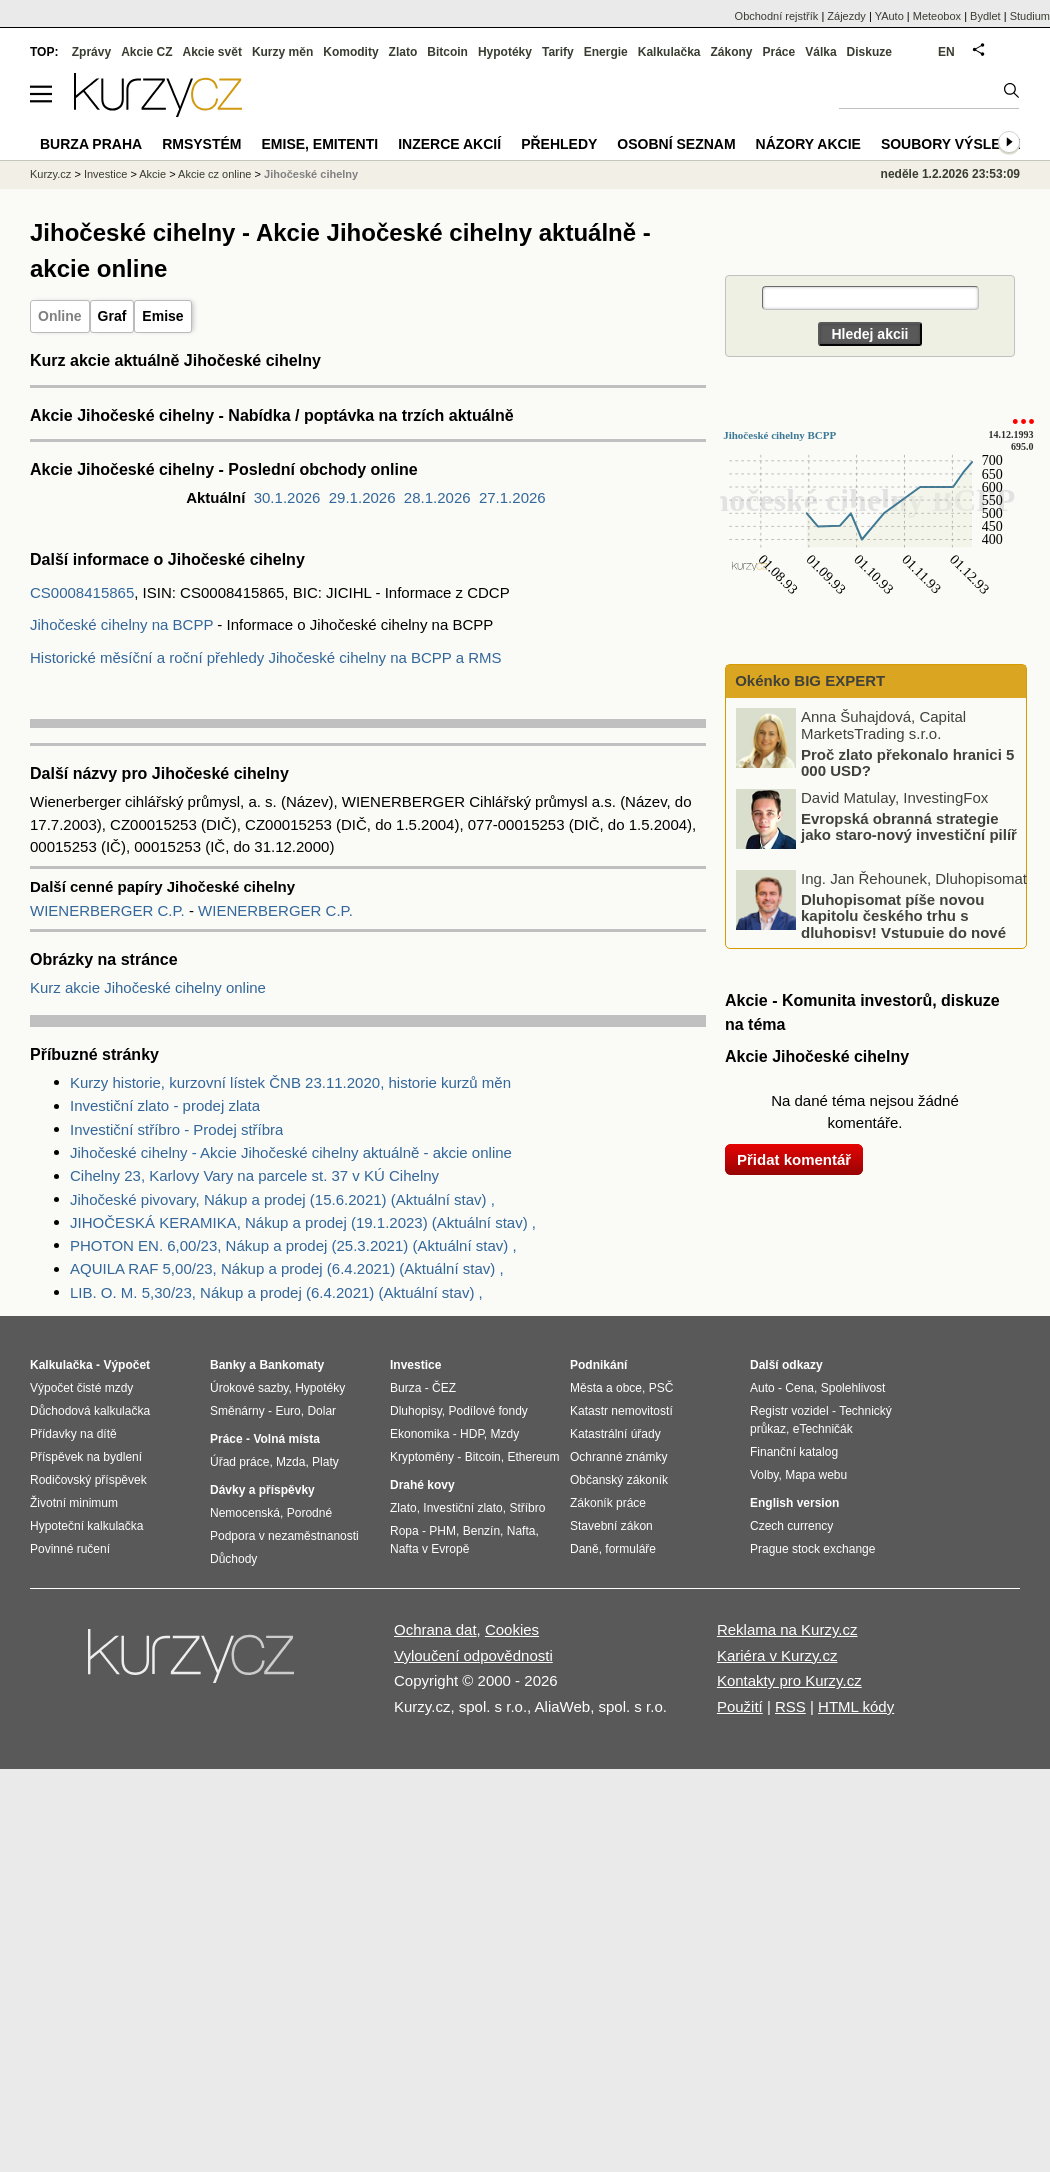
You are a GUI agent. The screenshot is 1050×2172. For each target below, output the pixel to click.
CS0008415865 (82, 592)
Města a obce (606, 1388)
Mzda (290, 1462)
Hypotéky (505, 52)
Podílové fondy (487, 1411)
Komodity (350, 52)
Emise (162, 316)
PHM (442, 1531)
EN (946, 52)
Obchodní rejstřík (777, 16)
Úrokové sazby (249, 1388)
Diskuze (869, 52)
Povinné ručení (70, 1549)
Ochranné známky (618, 1457)
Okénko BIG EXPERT (808, 680)
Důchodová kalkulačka (90, 1411)
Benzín (481, 1531)
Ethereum (533, 1457)
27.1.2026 (512, 497)
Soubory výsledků (956, 144)
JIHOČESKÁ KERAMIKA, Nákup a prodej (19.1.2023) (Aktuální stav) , (303, 1222)
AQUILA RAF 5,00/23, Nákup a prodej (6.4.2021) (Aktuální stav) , (287, 1268)
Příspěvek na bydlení (86, 1457)
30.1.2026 (287, 497)
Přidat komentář (794, 1159)
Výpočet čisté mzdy (81, 1388)
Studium (1030, 16)
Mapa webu (816, 1475)
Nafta (521, 1531)
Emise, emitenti (320, 144)
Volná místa (286, 1439)
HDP (472, 1434)
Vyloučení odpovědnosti (473, 1655)
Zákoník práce (608, 1503)
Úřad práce (239, 1462)
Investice (105, 174)
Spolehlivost (853, 1388)
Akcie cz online (214, 174)
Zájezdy (846, 16)
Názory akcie (808, 144)
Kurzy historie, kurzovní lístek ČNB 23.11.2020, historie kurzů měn (290, 1082)
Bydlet (985, 16)
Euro (287, 1411)
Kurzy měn (282, 52)
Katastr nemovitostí (621, 1411)
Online (60, 316)
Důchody (233, 1559)
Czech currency (791, 1526)
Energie (606, 52)
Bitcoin (447, 52)
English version (794, 1503)
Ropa (404, 1531)
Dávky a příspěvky (262, 1490)
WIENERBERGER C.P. (109, 910)
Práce (779, 52)
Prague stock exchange (812, 1549)
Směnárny (237, 1411)
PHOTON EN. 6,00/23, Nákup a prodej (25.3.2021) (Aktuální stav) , (293, 1245)
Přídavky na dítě (73, 1434)
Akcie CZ (146, 52)
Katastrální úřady (615, 1434)
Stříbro (527, 1508)
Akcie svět (212, 52)
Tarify (558, 52)
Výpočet (126, 1365)
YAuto (889, 16)
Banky (228, 1365)
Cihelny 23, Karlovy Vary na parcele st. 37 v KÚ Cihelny (254, 1175)
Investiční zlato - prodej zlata (165, 1105)
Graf (112, 316)
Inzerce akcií (449, 144)
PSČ (661, 1388)
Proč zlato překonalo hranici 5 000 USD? (907, 762)
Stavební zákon (611, 1526)
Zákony (731, 52)
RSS (790, 1706)
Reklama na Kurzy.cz (787, 1629)
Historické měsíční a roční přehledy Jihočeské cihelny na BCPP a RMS (266, 657)
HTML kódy (856, 1706)
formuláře (630, 1549)
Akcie (152, 174)
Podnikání (598, 1365)
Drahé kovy (422, 1485)
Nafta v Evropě (429, 1549)
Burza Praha (91, 144)
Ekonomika (419, 1434)
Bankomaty (291, 1365)
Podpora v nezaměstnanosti (284, 1536)
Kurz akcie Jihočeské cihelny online (148, 987)
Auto (762, 1388)
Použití (740, 1706)
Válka (820, 52)
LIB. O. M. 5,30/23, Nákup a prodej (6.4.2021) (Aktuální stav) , (276, 1292)
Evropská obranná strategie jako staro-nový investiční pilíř (909, 826)
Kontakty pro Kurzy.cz (789, 1680)
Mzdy (505, 1434)
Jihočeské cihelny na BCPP (121, 624)
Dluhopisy (416, 1411)
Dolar (321, 1411)
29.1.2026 (362, 497)
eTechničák (823, 1429)
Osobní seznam (676, 144)
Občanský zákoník (619, 1480)
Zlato (403, 52)
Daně (584, 1549)
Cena (799, 1388)
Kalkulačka (669, 52)
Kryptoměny (422, 1457)
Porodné (309, 1513)
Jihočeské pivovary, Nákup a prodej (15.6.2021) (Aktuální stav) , (282, 1199)
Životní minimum (74, 1503)
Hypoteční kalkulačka (86, 1526)
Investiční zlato (462, 1508)
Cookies (512, 1629)
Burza (405, 1388)
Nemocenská (245, 1513)
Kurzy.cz (50, 174)
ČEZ (444, 1388)
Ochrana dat (435, 1629)
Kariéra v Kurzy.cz (777, 1655)
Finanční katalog (794, 1452)
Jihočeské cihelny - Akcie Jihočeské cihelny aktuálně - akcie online (291, 1152)
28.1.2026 (437, 497)
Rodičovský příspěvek (88, 1480)
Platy (325, 1462)
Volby (764, 1475)
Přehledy (559, 144)
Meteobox (937, 16)
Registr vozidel (789, 1411)
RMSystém (201, 144)
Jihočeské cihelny (311, 174)
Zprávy (91, 52)
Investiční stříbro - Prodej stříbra (176, 1129)
